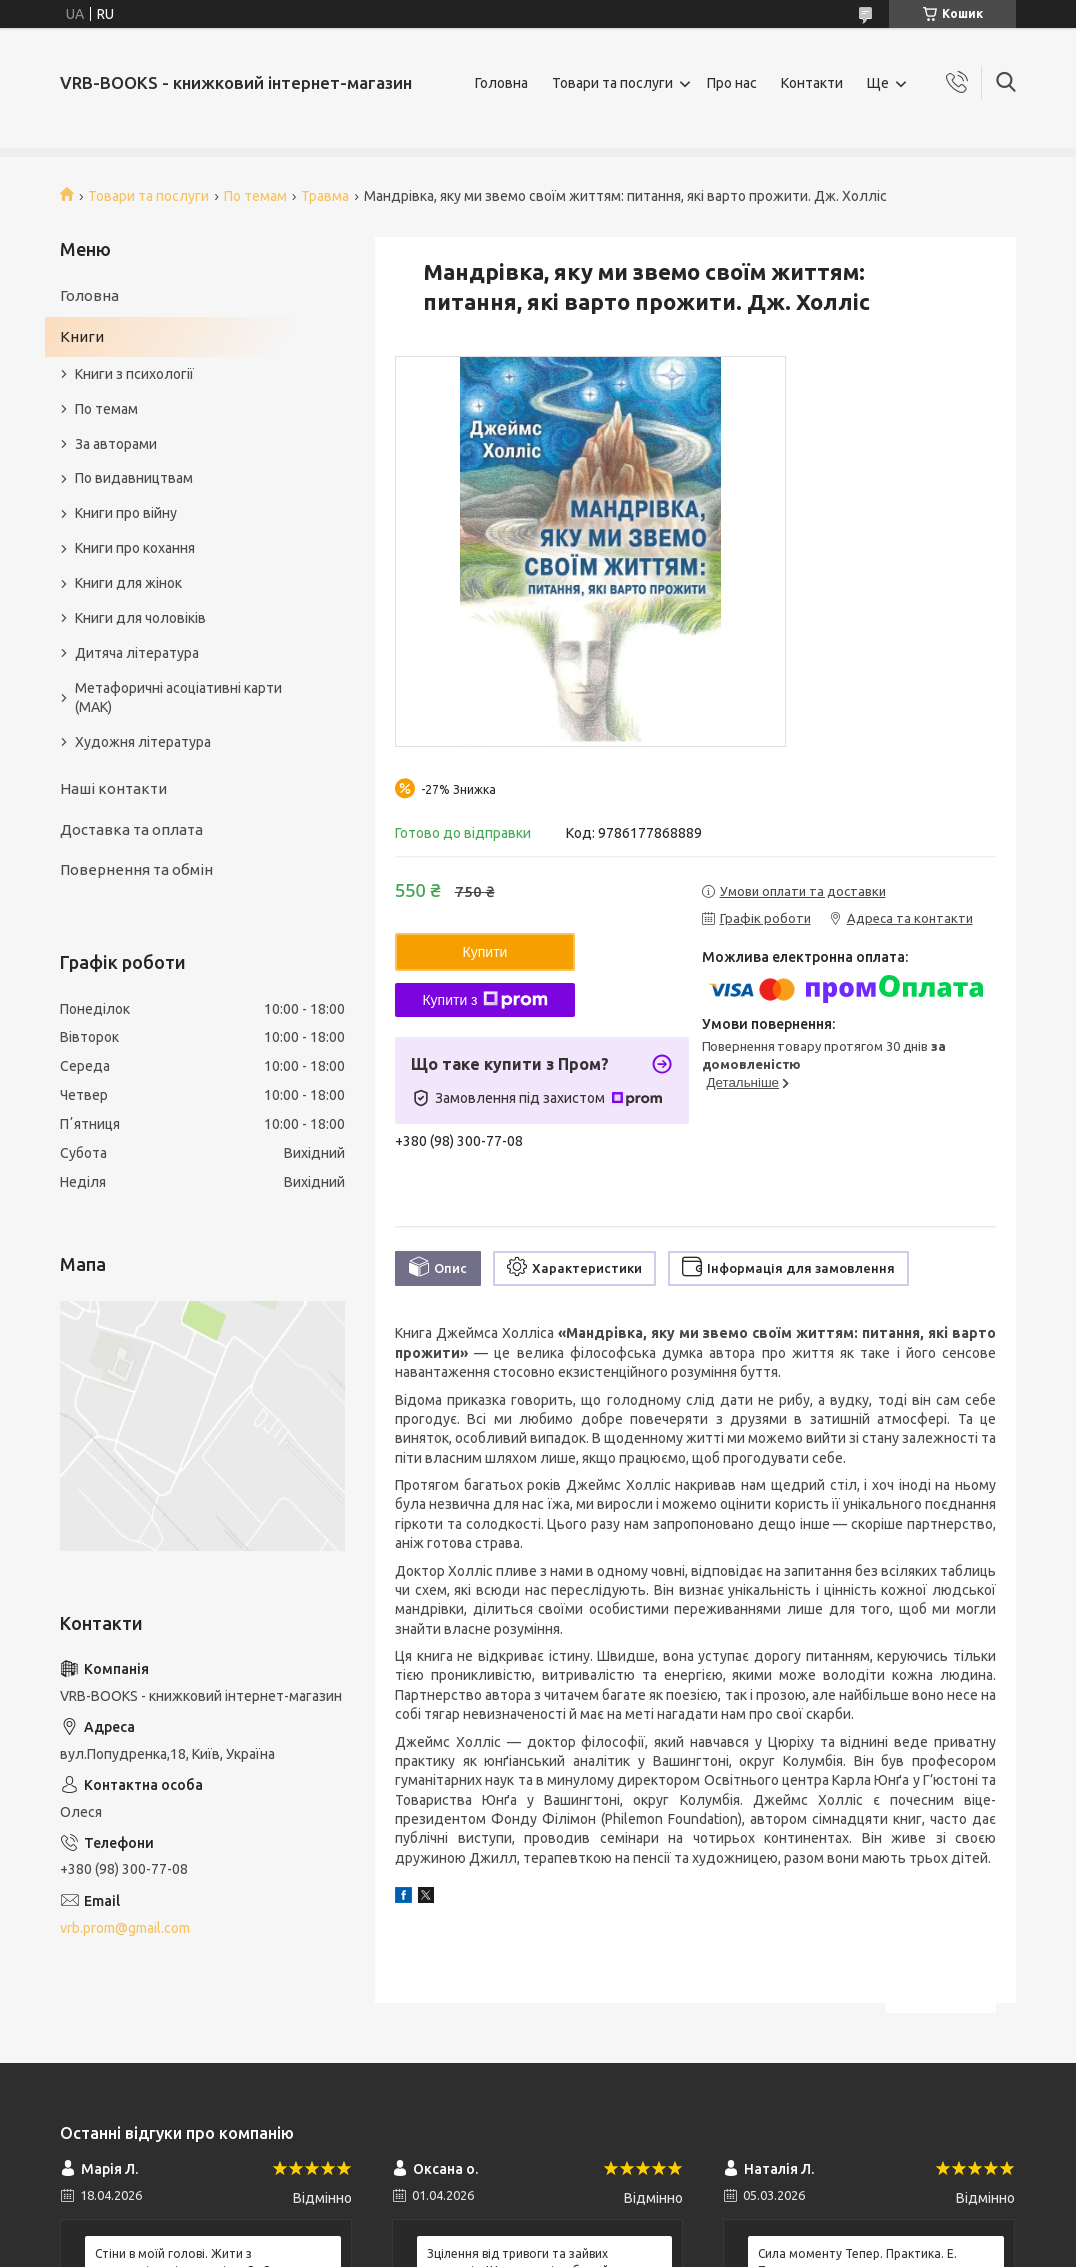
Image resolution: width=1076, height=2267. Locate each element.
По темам (255, 196)
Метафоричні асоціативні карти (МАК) (178, 697)
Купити (485, 952)
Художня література (143, 742)
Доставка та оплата (131, 829)
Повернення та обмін (136, 869)
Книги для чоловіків (140, 618)
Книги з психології (134, 374)
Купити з (484, 1000)
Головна (501, 83)
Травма (325, 196)
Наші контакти (113, 788)
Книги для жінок (128, 583)
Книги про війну (126, 513)
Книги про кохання (135, 548)
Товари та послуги (612, 83)
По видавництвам (134, 478)
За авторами (116, 444)
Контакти (812, 83)
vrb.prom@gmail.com (125, 1928)
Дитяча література (137, 653)
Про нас (732, 83)
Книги (82, 336)
